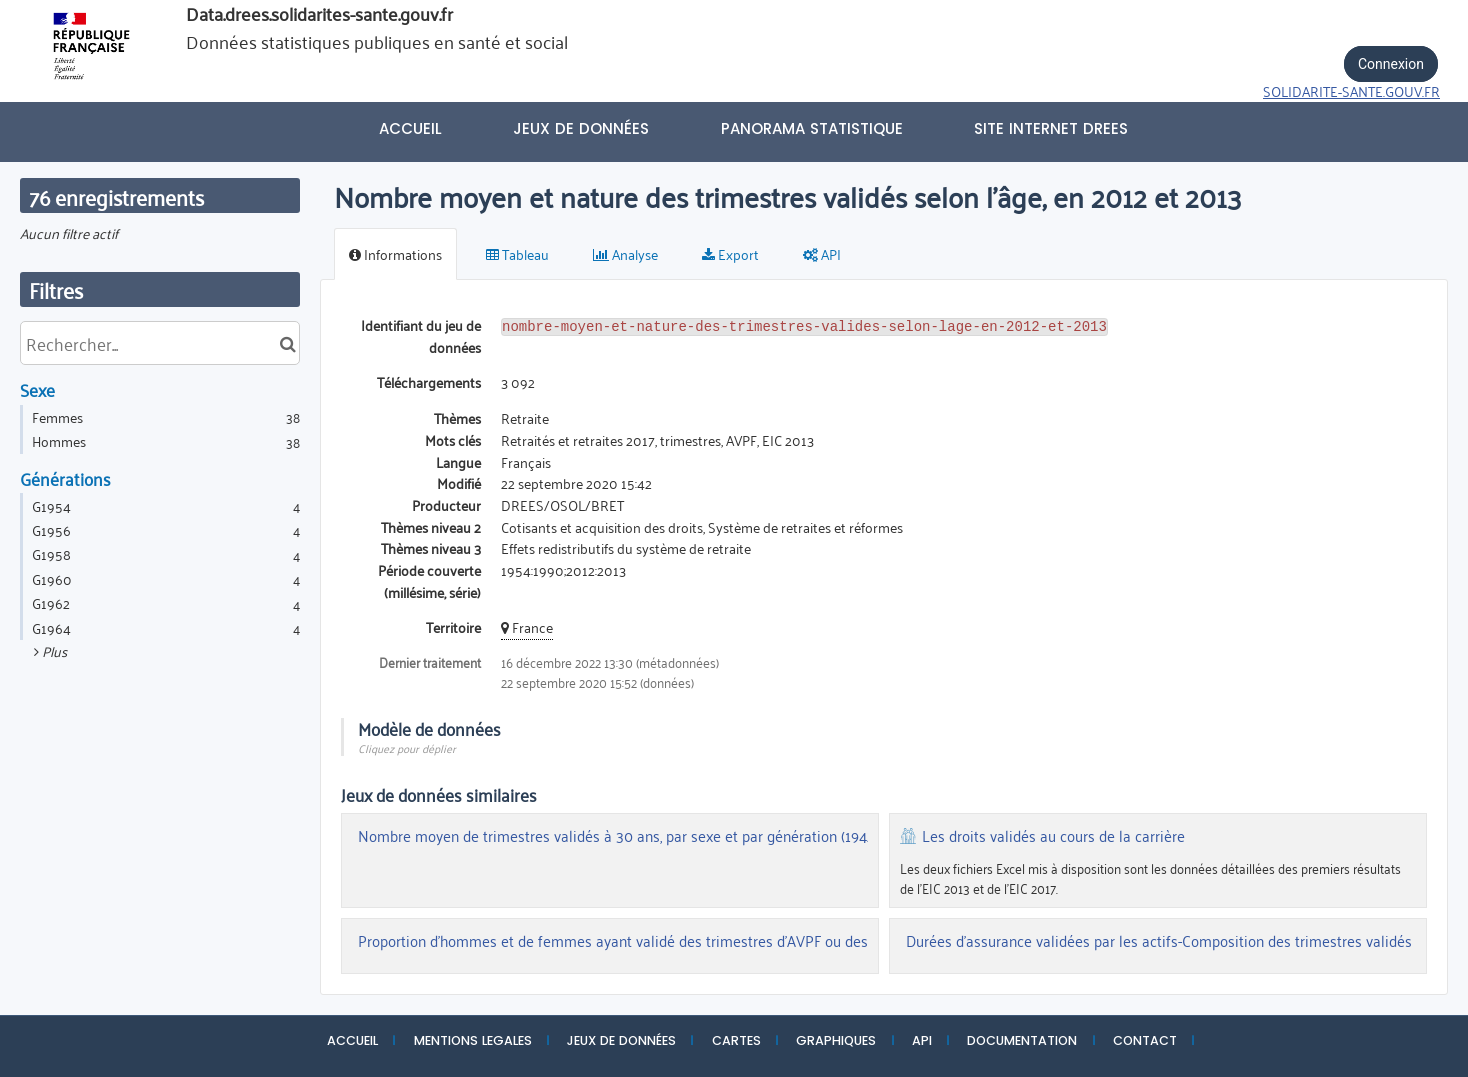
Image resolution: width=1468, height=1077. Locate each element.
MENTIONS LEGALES (473, 1040)
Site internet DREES (1051, 128)
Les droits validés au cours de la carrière (1053, 836)
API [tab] (822, 253)
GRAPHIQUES (836, 1040)
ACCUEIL (352, 1040)
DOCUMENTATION (1022, 1040)
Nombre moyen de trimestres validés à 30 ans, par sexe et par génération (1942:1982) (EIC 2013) (667, 836)
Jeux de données (581, 128)
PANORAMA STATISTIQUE (812, 128)
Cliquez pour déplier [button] (407, 747)
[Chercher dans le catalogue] (287, 343)
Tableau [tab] (517, 253)
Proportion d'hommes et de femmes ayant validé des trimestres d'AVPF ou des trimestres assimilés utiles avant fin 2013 (749, 941)
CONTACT (1145, 1040)
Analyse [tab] (625, 253)
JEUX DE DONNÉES (621, 1040)
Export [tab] (730, 253)
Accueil (410, 128)
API (922, 1040)
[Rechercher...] (160, 343)
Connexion (1391, 64)
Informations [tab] (395, 253)
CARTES (736, 1040)
